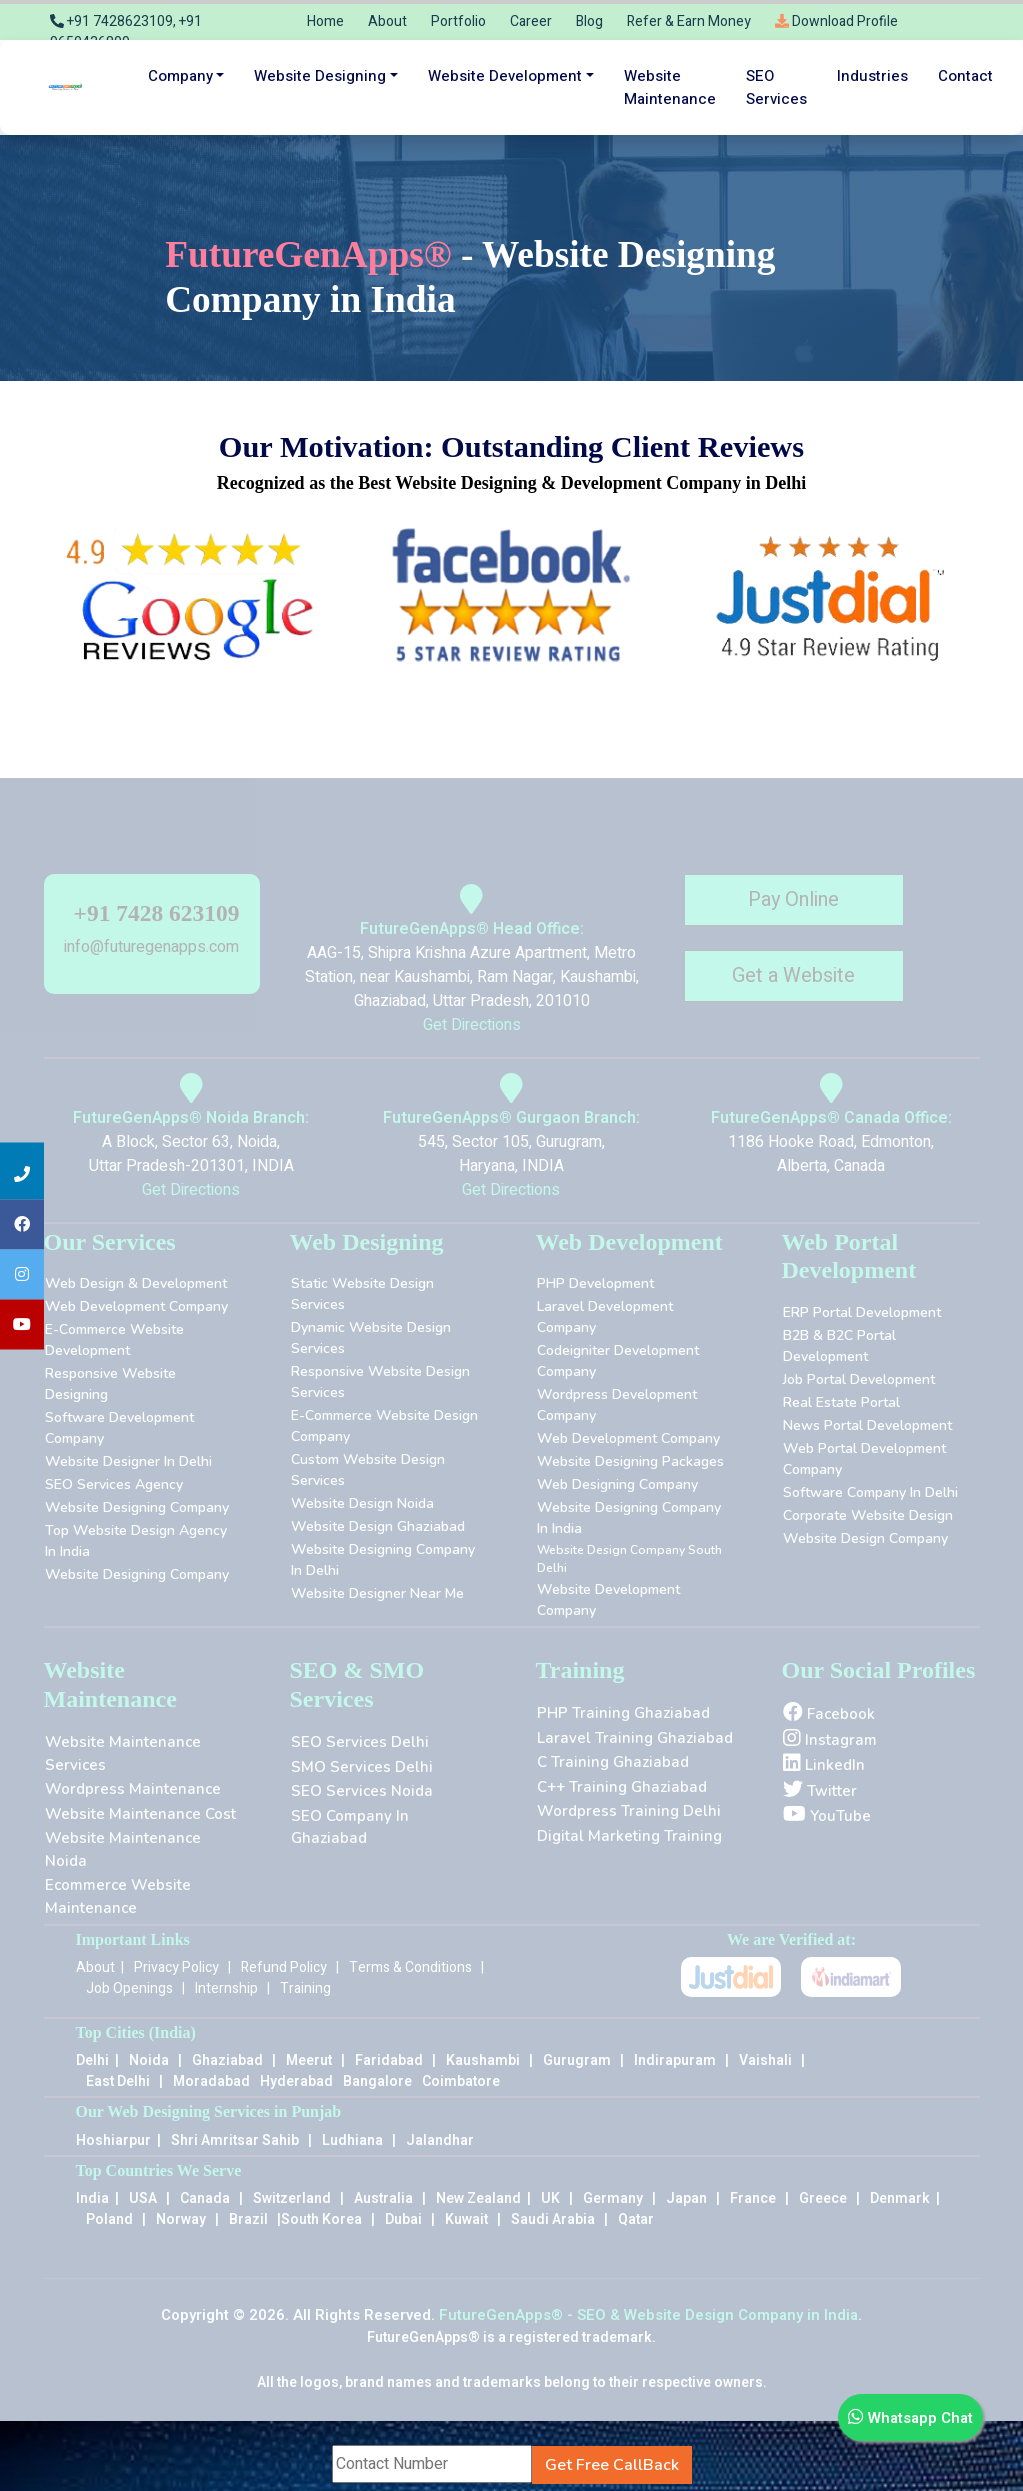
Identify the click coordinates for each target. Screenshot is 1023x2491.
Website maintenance (670, 87)
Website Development (505, 76)
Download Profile (836, 21)
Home (325, 21)
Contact (965, 76)
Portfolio (458, 21)
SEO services (776, 87)
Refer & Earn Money (689, 21)
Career (531, 21)
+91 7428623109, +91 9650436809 (126, 32)
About (387, 21)
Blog (589, 21)
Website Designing (320, 76)
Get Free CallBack (612, 2465)
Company (180, 76)
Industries (872, 76)
